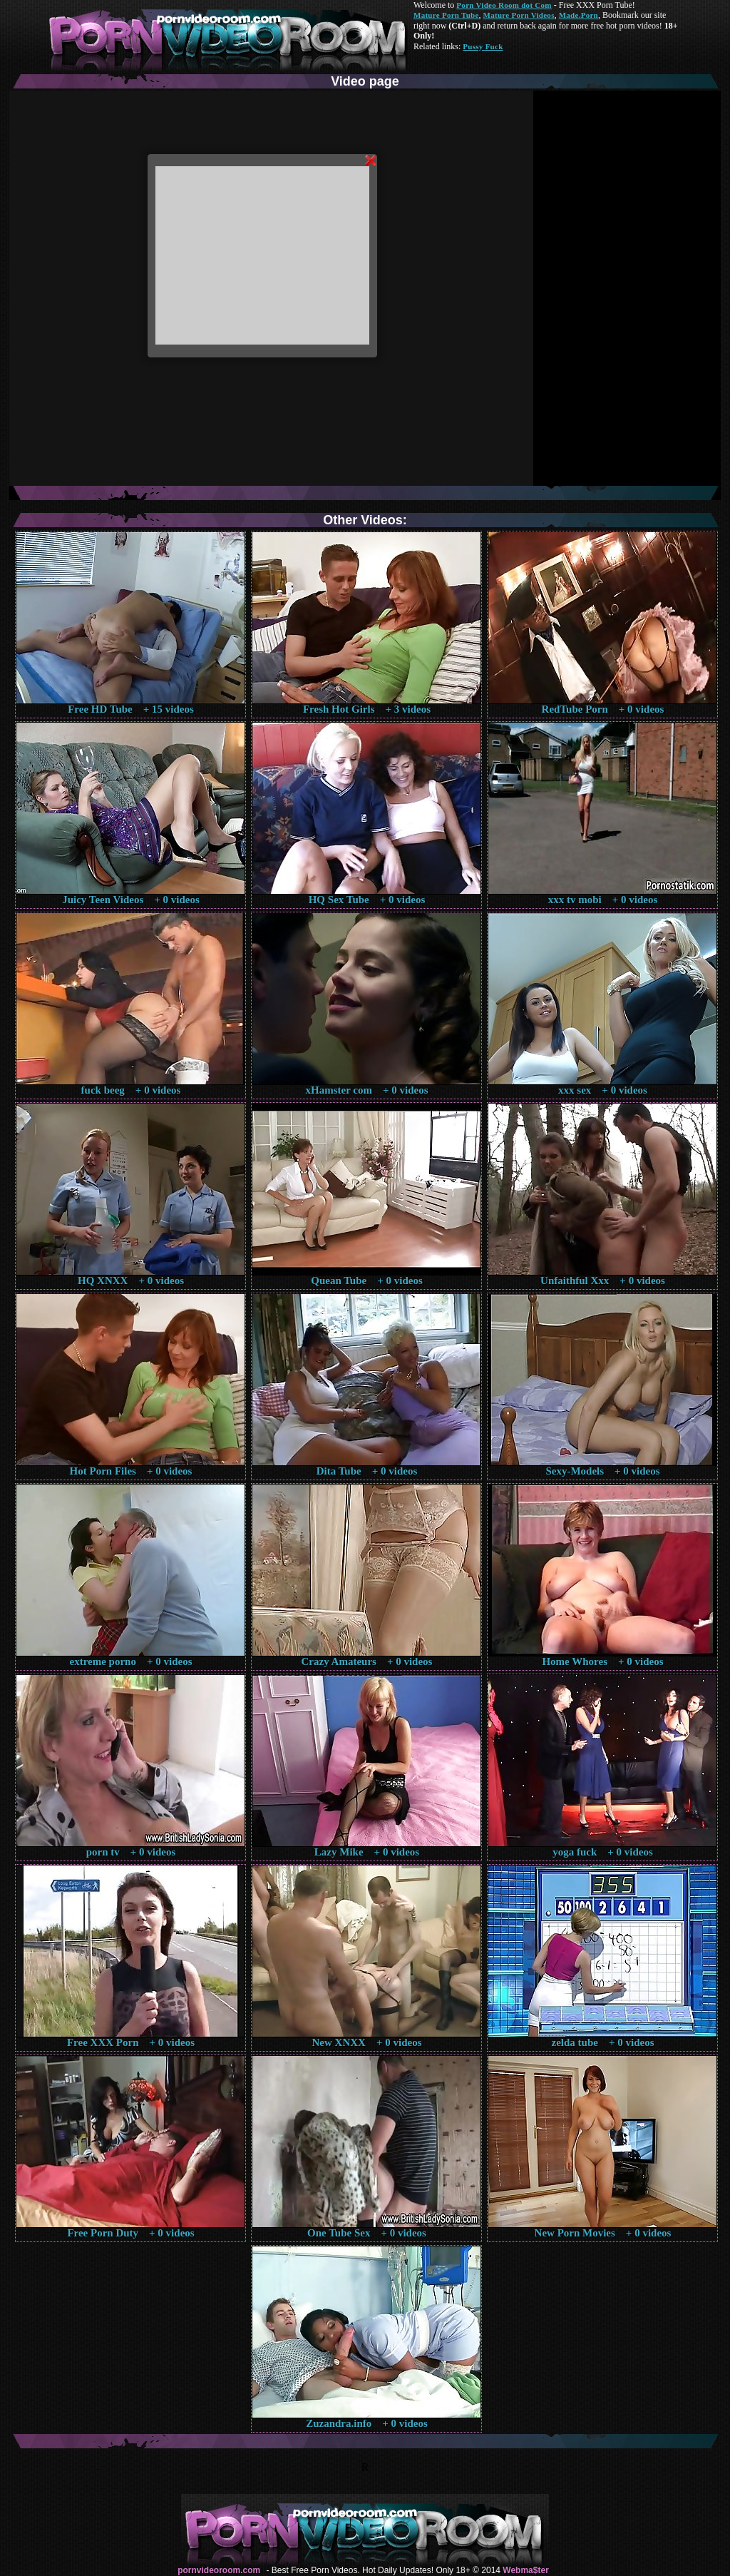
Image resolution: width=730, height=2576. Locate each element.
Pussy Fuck (483, 46)
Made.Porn (578, 15)
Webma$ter (525, 2570)
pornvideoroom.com (219, 2570)
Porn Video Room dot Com (503, 5)
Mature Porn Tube (446, 15)
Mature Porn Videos (519, 15)
